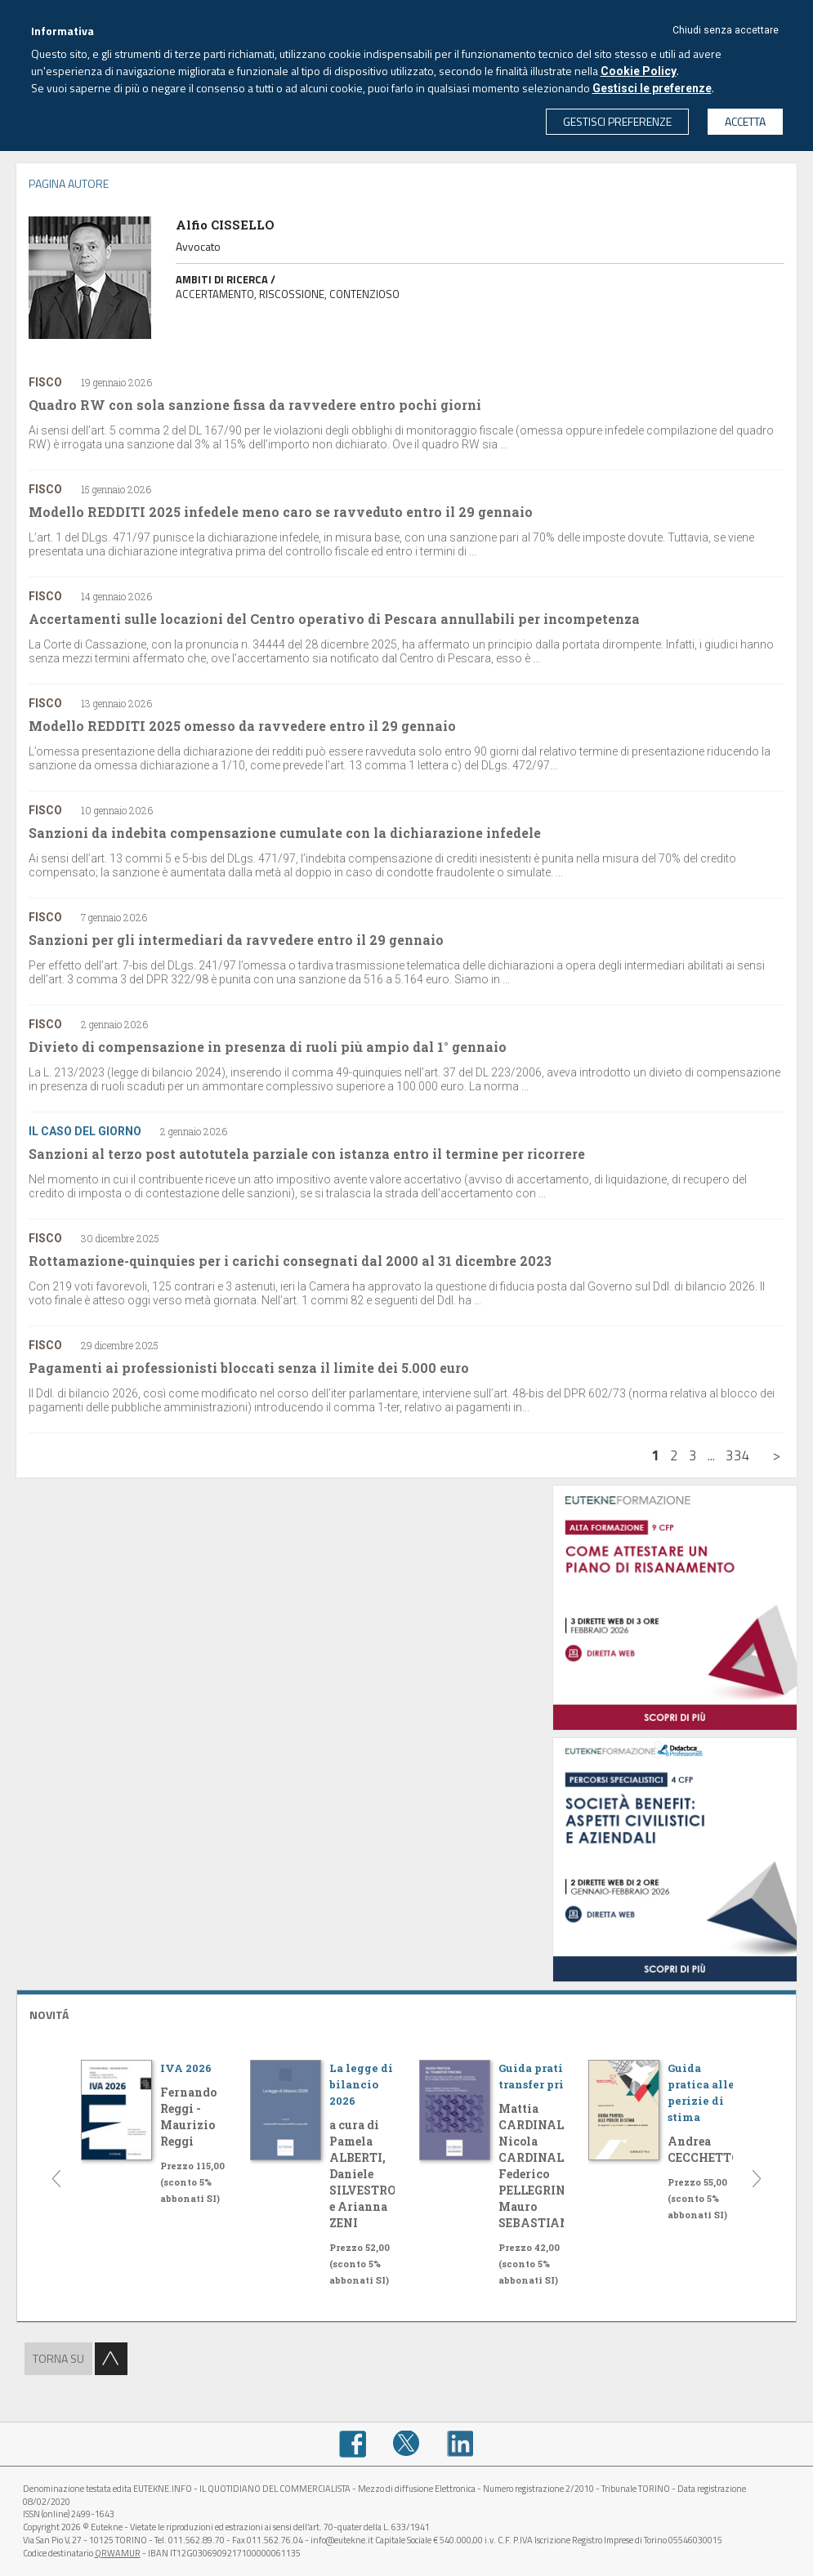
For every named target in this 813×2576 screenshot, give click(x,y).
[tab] (406, 2012)
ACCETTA (745, 121)
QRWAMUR (118, 2553)
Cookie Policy (639, 71)
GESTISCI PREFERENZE (617, 121)
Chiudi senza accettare (725, 30)
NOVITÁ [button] (49, 2014)
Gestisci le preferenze (652, 88)
